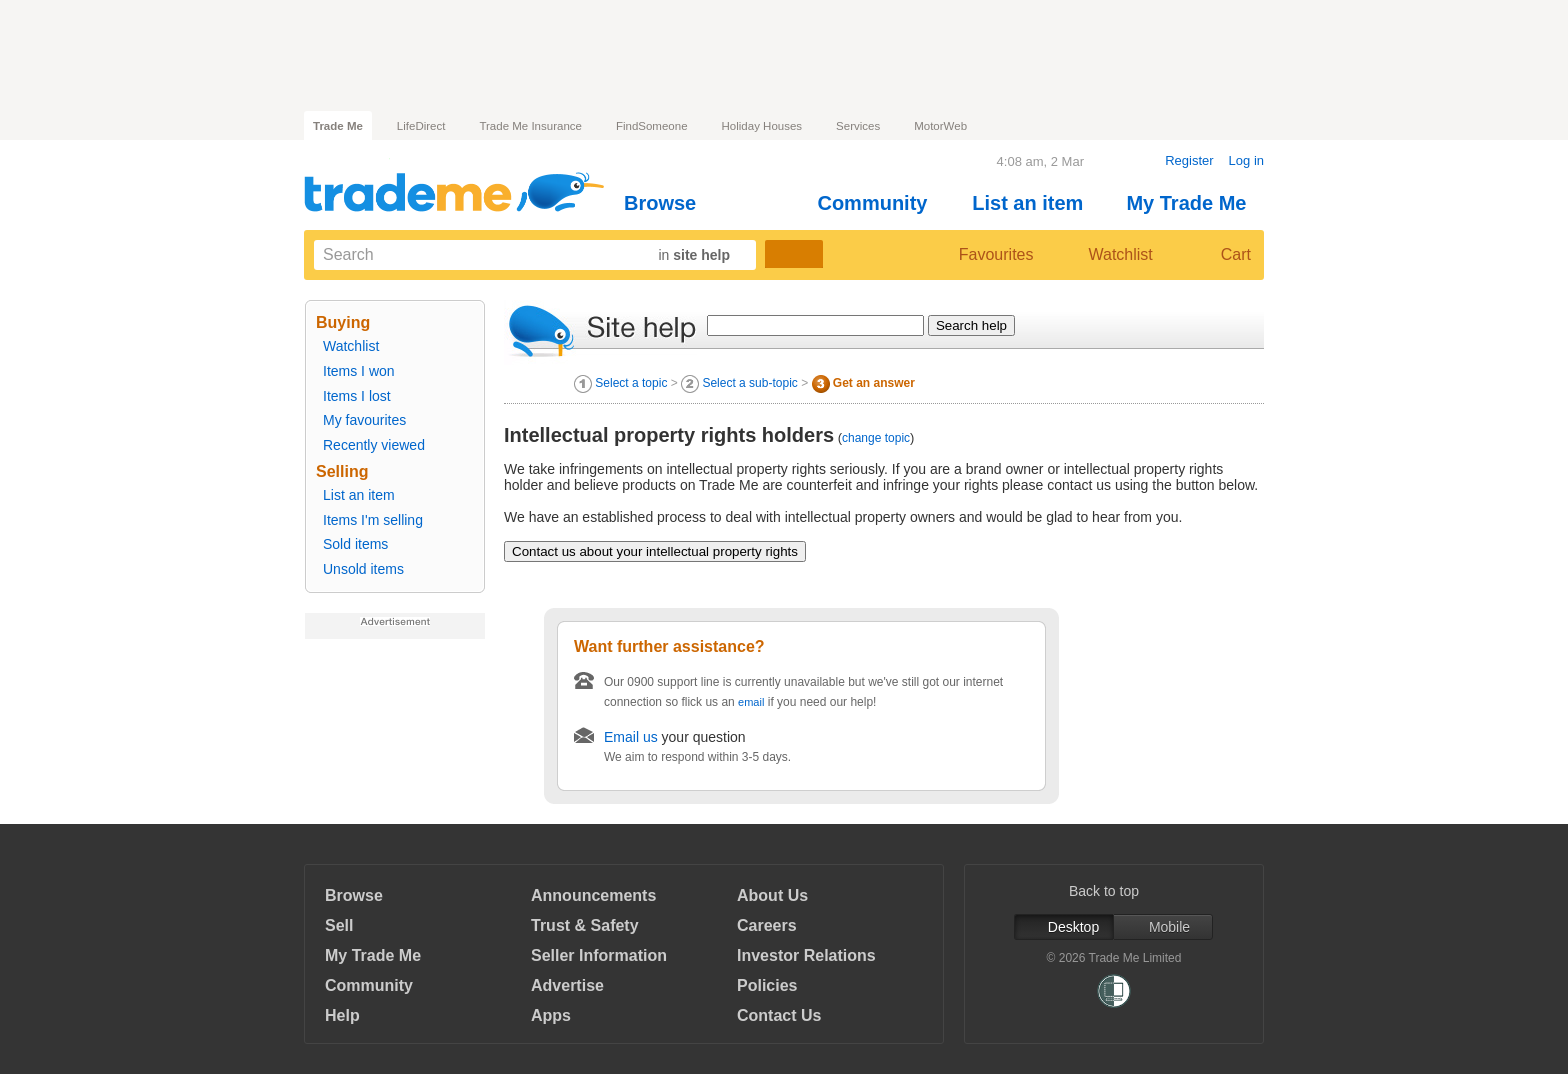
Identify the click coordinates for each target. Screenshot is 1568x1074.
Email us (631, 737)
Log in (1246, 160)
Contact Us (779, 1015)
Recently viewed (374, 445)
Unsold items (363, 569)
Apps (551, 1015)
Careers (767, 925)
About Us (772, 895)
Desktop (1064, 927)
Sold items (355, 544)
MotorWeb (940, 126)
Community (880, 203)
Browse (668, 203)
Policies (767, 985)
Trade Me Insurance (530, 126)
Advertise (567, 985)
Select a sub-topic (749, 383)
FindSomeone (652, 126)
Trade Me (338, 126)
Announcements (593, 895)
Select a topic (631, 383)
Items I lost (357, 396)
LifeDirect (421, 126)
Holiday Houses (762, 126)
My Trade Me (1194, 203)
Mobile (1163, 927)
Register (1189, 160)
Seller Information (599, 955)
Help (342, 1015)
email (751, 702)
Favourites (980, 255)
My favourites (364, 420)
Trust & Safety (585, 925)
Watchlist (1112, 255)
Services (858, 126)
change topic (876, 438)
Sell (339, 925)
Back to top (1114, 891)
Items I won (359, 371)
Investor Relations (806, 955)
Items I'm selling (373, 520)
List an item (1036, 203)
